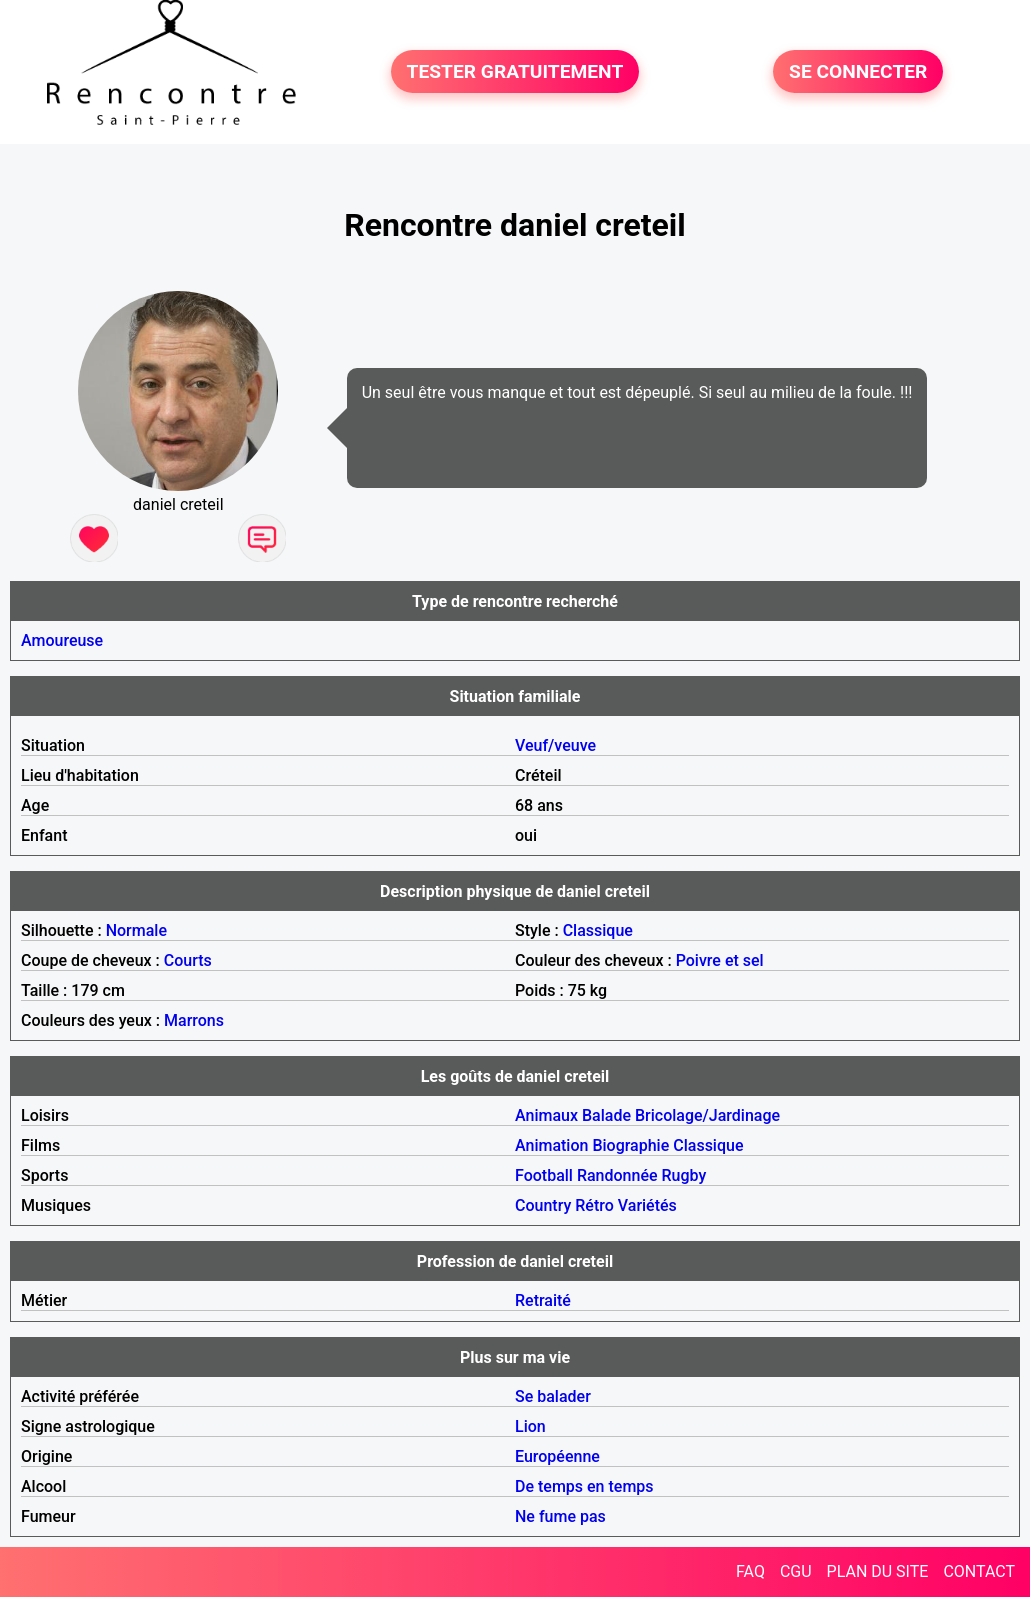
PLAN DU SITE (878, 1571)
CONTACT (979, 1571)
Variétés (647, 1205)
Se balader (553, 1396)
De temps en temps (584, 1486)
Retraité (543, 1300)
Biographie (630, 1145)
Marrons (194, 1020)
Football (544, 1175)
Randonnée (617, 1175)
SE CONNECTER (858, 71)
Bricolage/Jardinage (707, 1115)
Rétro (594, 1205)
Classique (598, 930)
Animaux (546, 1115)
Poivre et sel (720, 960)
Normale (136, 930)
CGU (796, 1571)
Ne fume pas (560, 1516)
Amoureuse (62, 640)
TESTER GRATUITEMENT (515, 71)
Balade (606, 1115)
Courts (188, 960)
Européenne (557, 1456)
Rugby (684, 1175)
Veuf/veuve (555, 745)
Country (543, 1205)
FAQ (750, 1571)
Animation (551, 1145)
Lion (530, 1426)
